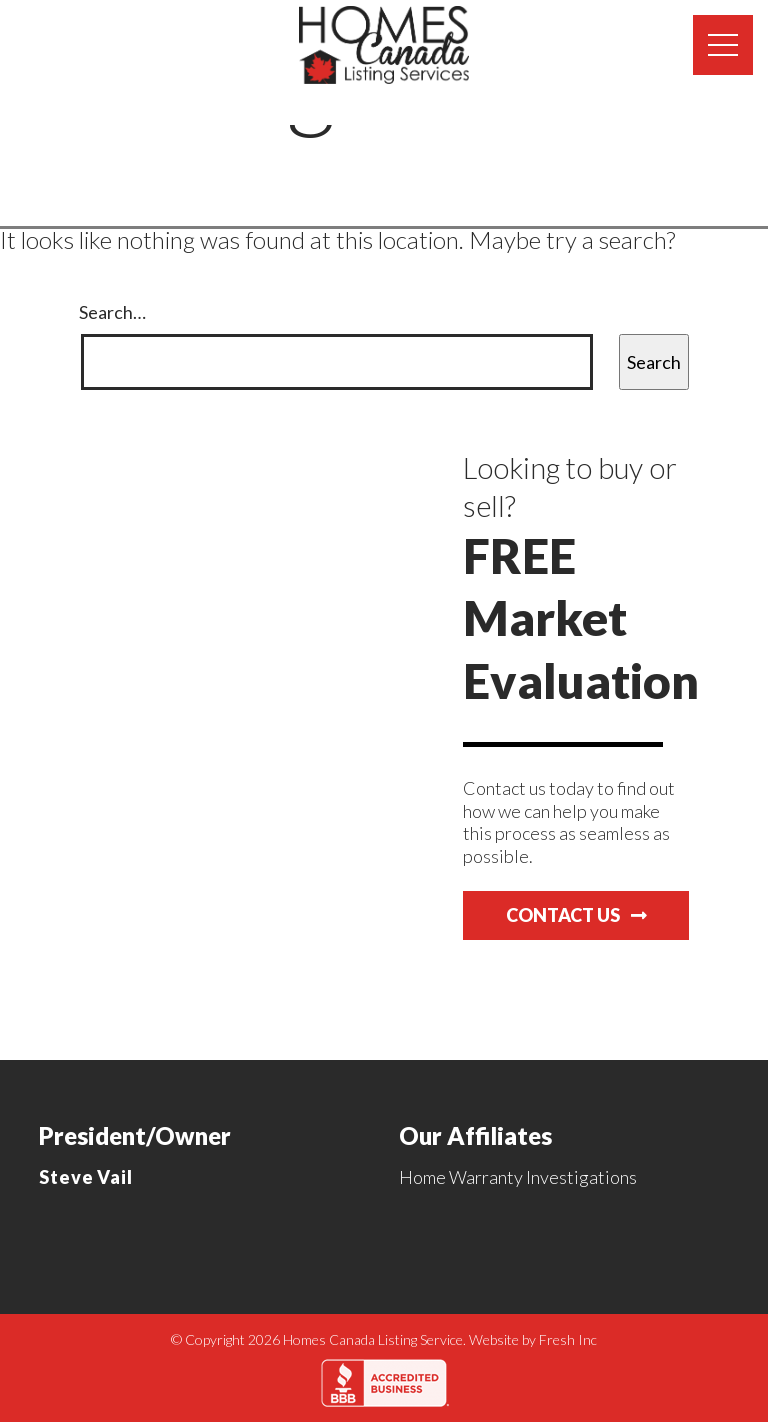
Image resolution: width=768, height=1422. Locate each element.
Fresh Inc (568, 1339)
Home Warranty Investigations (518, 1177)
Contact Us (576, 915)
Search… (112, 312)
